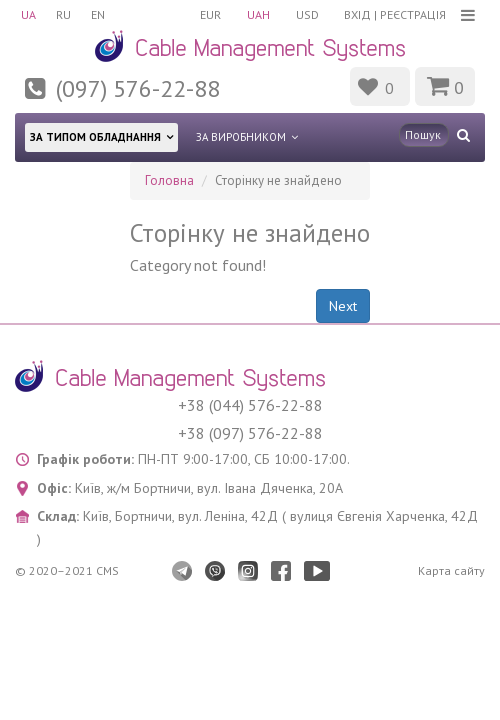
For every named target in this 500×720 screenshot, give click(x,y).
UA (28, 14)
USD (307, 14)
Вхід (357, 14)
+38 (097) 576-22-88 (250, 433)
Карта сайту (451, 570)
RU (63, 14)
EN (98, 14)
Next (343, 306)
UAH (258, 14)
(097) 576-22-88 (138, 88)
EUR (210, 14)
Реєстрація (413, 14)
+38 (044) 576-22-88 (250, 405)
